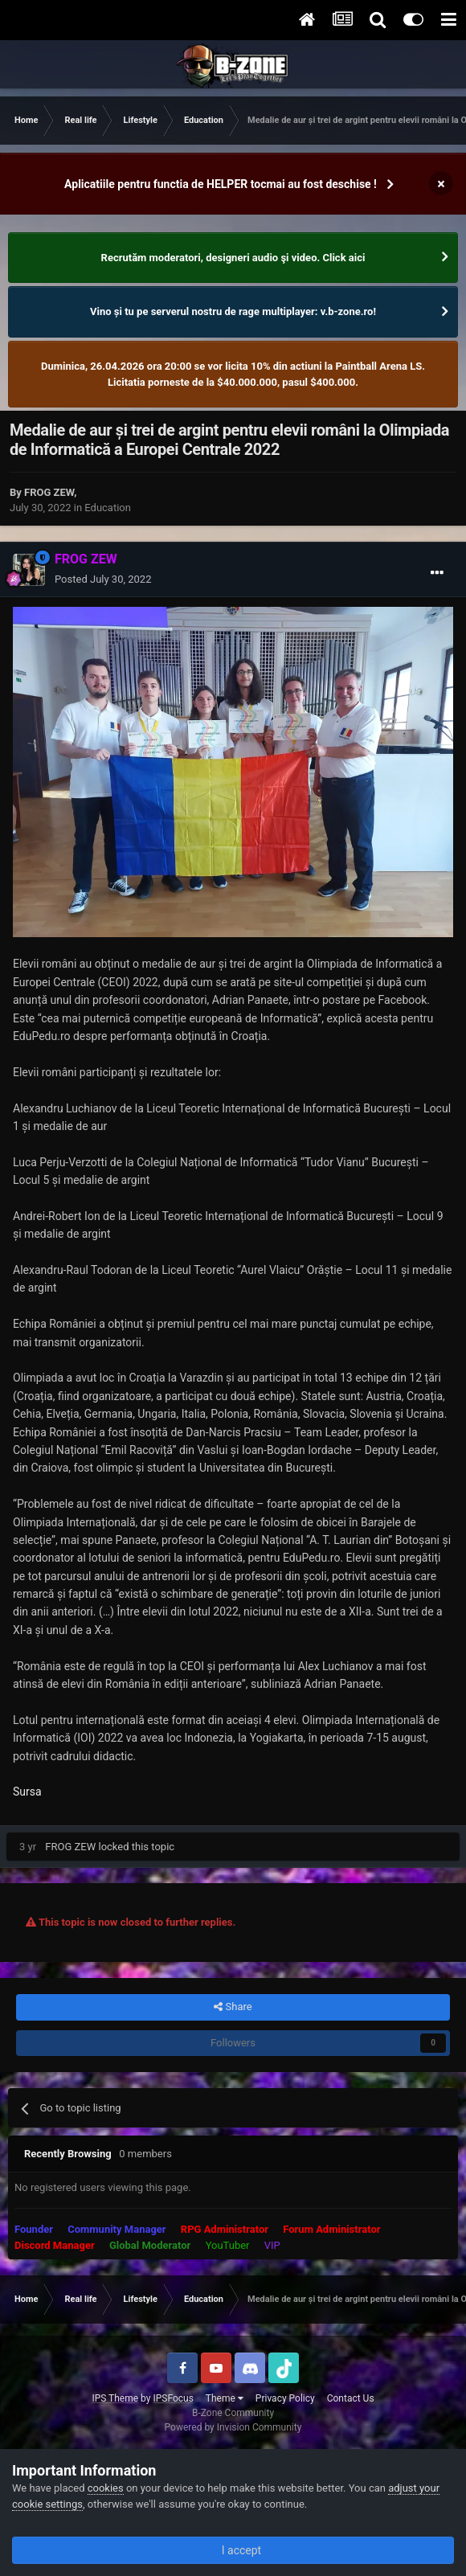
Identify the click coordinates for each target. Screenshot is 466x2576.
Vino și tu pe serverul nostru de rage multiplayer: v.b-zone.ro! (233, 311)
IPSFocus (173, 2398)
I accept (233, 2550)
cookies (106, 2488)
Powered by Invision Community (233, 2427)
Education (107, 508)
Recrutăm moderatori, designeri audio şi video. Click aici (233, 258)
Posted (103, 579)
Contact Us (350, 2398)
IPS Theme (115, 2398)
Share (232, 2007)
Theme (224, 2398)
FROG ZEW (49, 492)
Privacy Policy (285, 2398)
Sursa (27, 1791)
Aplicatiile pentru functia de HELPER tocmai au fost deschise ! (220, 184)
